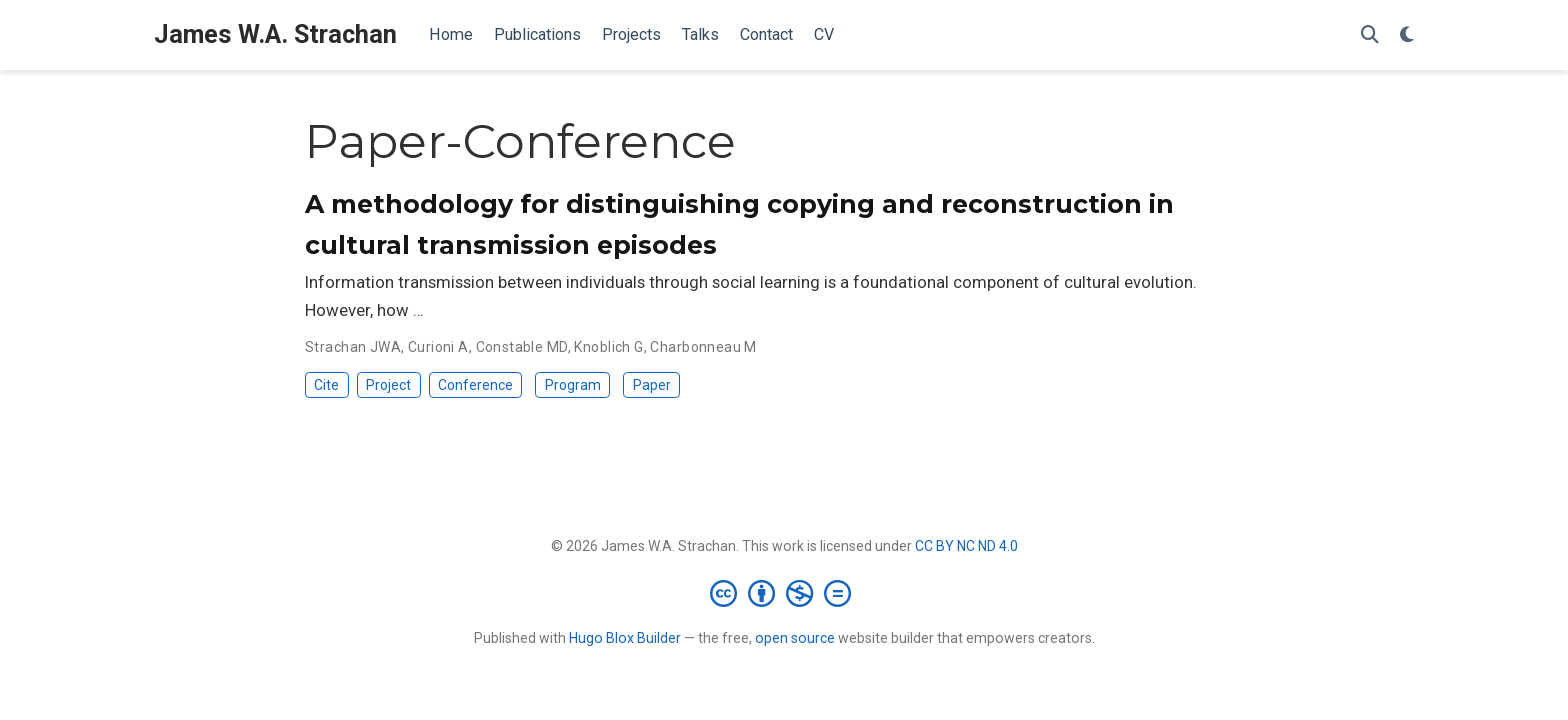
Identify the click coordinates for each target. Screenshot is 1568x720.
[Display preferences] (1407, 35)
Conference (475, 385)
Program (573, 385)
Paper (652, 385)
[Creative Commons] (784, 593)
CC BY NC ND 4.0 (966, 546)
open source (795, 638)
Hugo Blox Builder (625, 638)
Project (388, 385)
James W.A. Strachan (275, 34)
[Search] (1370, 35)
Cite (326, 385)
